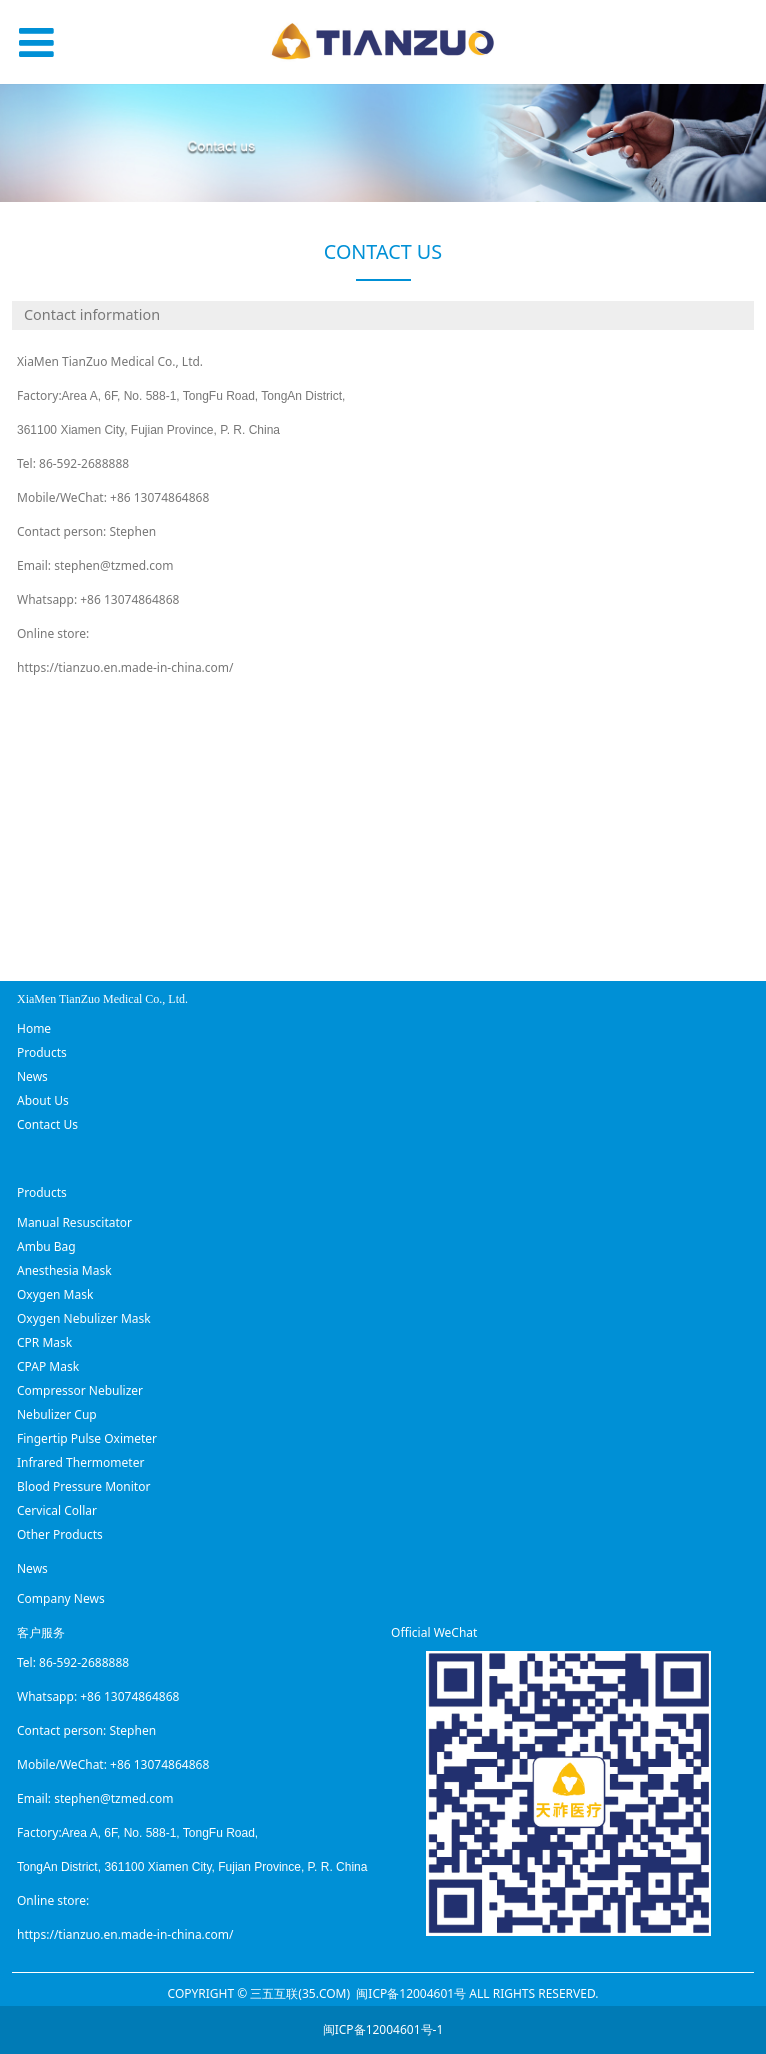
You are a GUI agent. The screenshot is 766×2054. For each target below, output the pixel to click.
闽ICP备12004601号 (411, 1993)
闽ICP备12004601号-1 (383, 2029)
